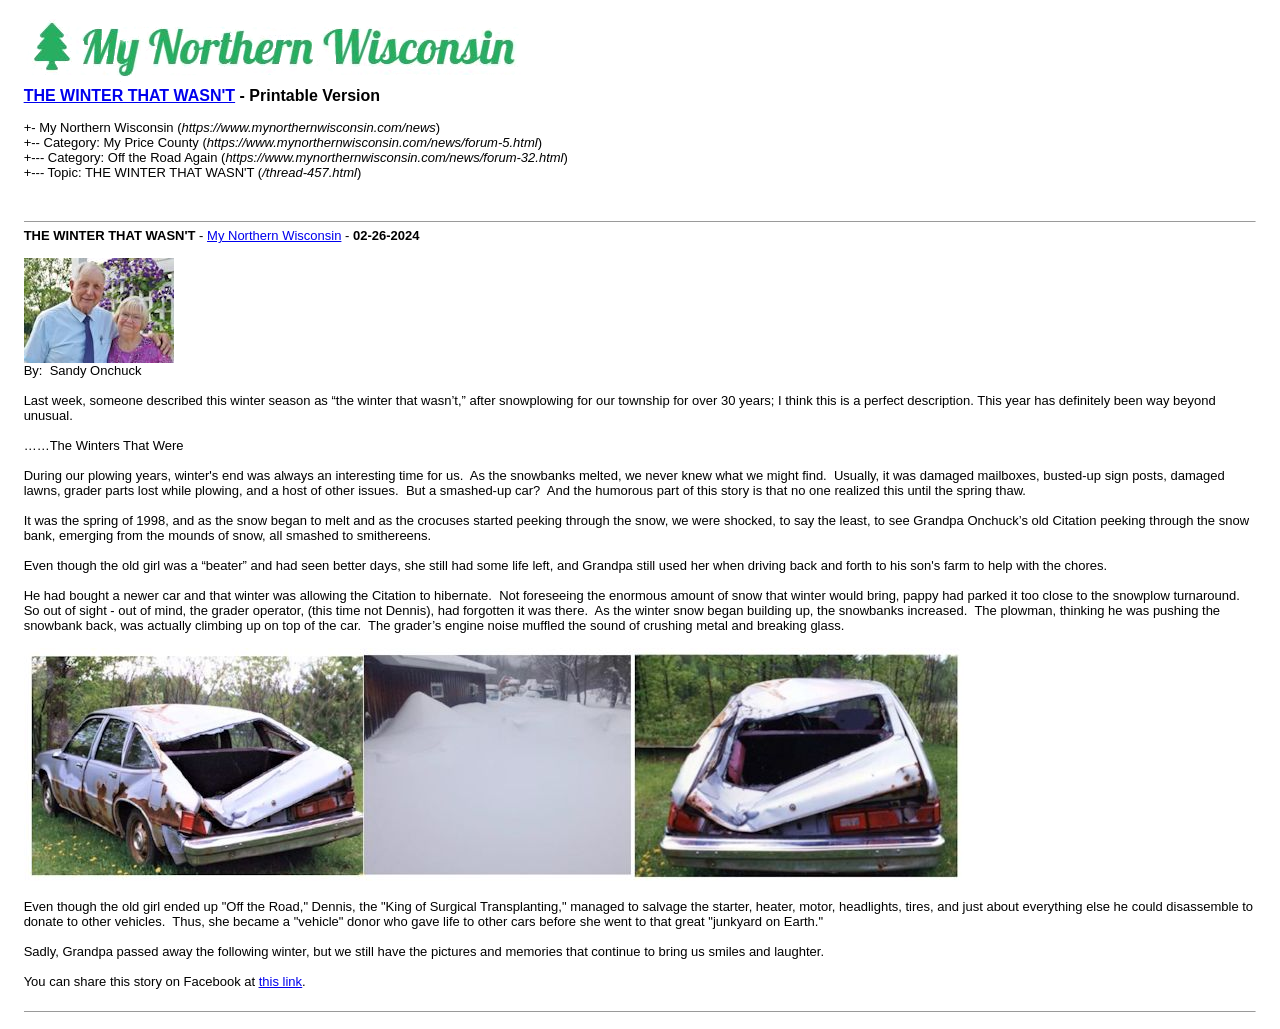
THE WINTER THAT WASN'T (129, 95)
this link (280, 981)
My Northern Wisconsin (274, 235)
